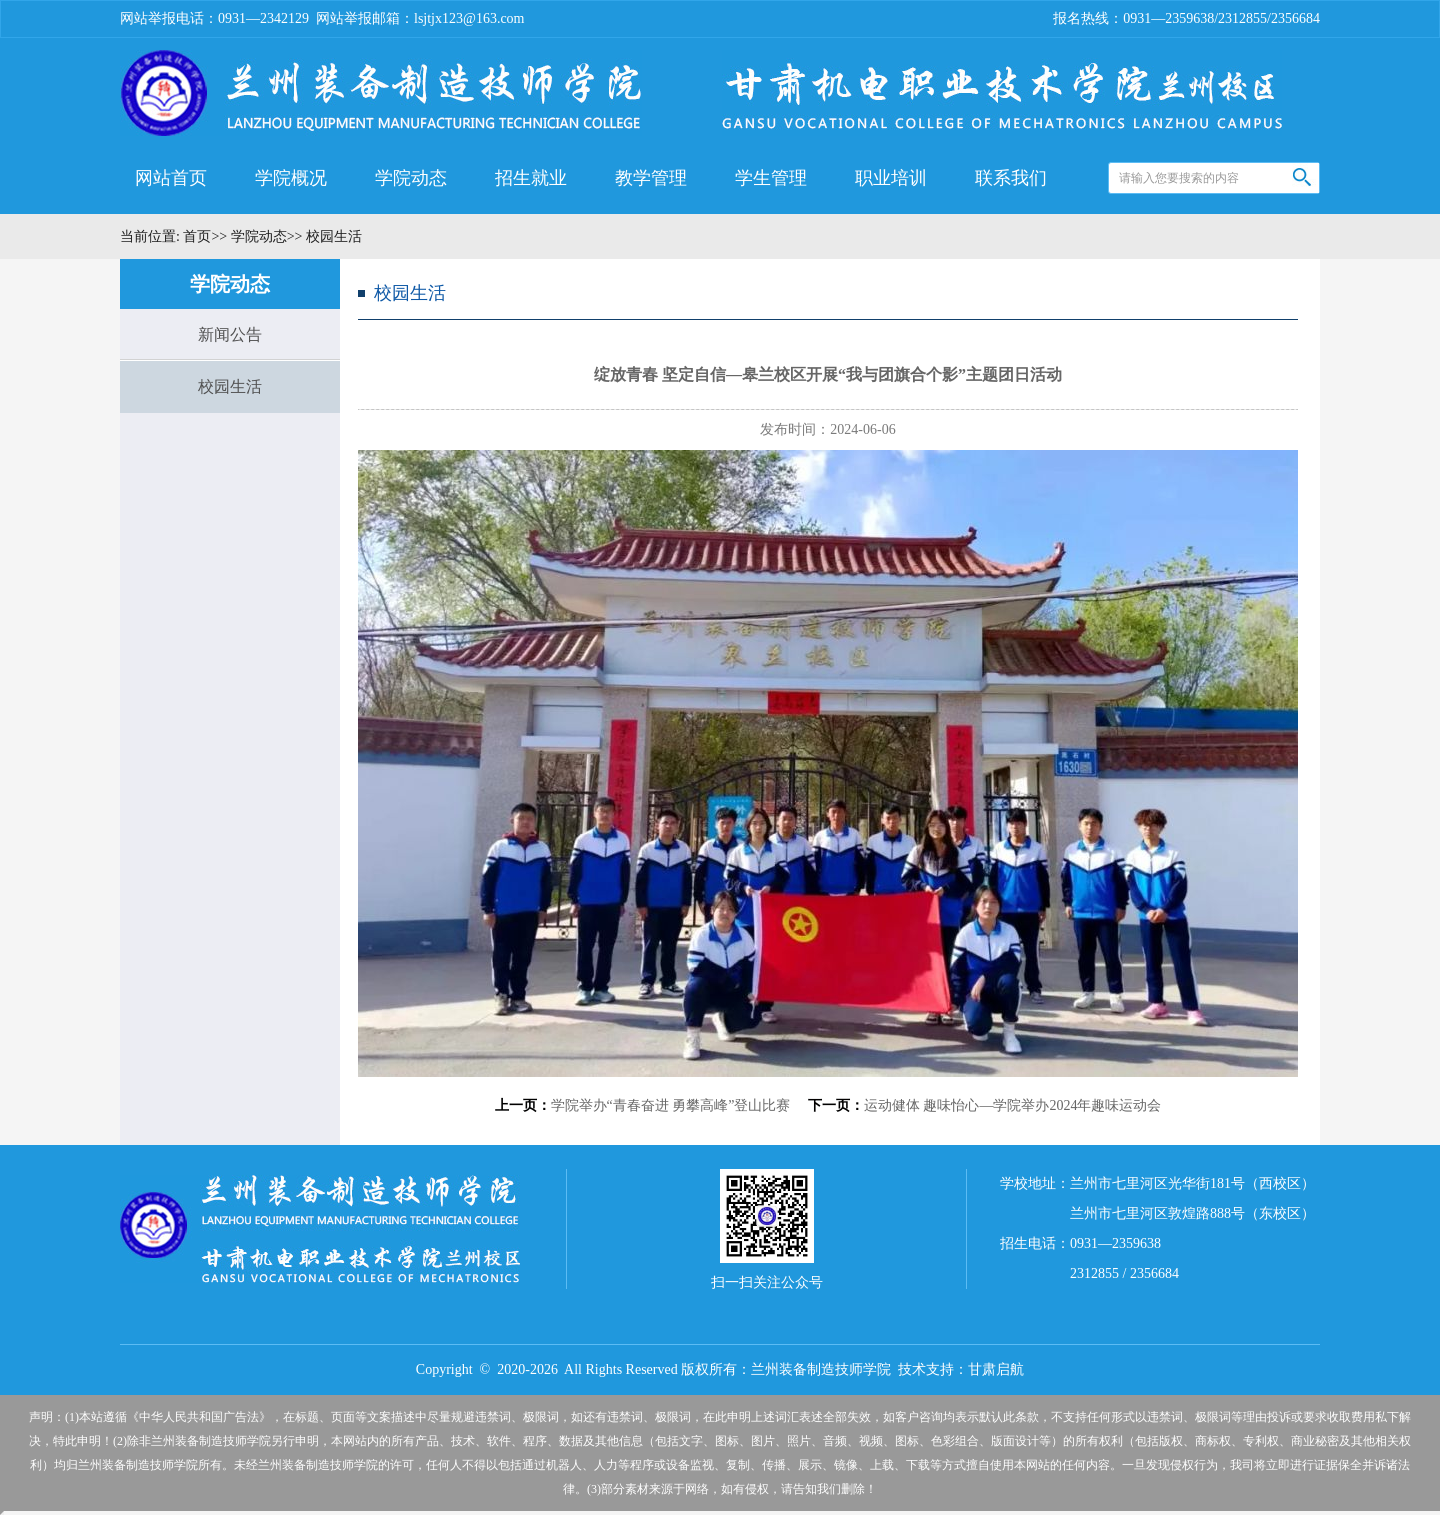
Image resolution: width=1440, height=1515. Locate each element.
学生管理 (771, 178)
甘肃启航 (996, 1369)
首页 (196, 236)
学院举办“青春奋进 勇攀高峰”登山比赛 (671, 1105)
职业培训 (891, 178)
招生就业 (531, 178)
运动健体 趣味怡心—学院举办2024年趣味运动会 (1013, 1105)
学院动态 (411, 178)
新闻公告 (230, 334)
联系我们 (1011, 178)
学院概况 (291, 178)
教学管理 (651, 178)
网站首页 (171, 178)
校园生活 (230, 386)
